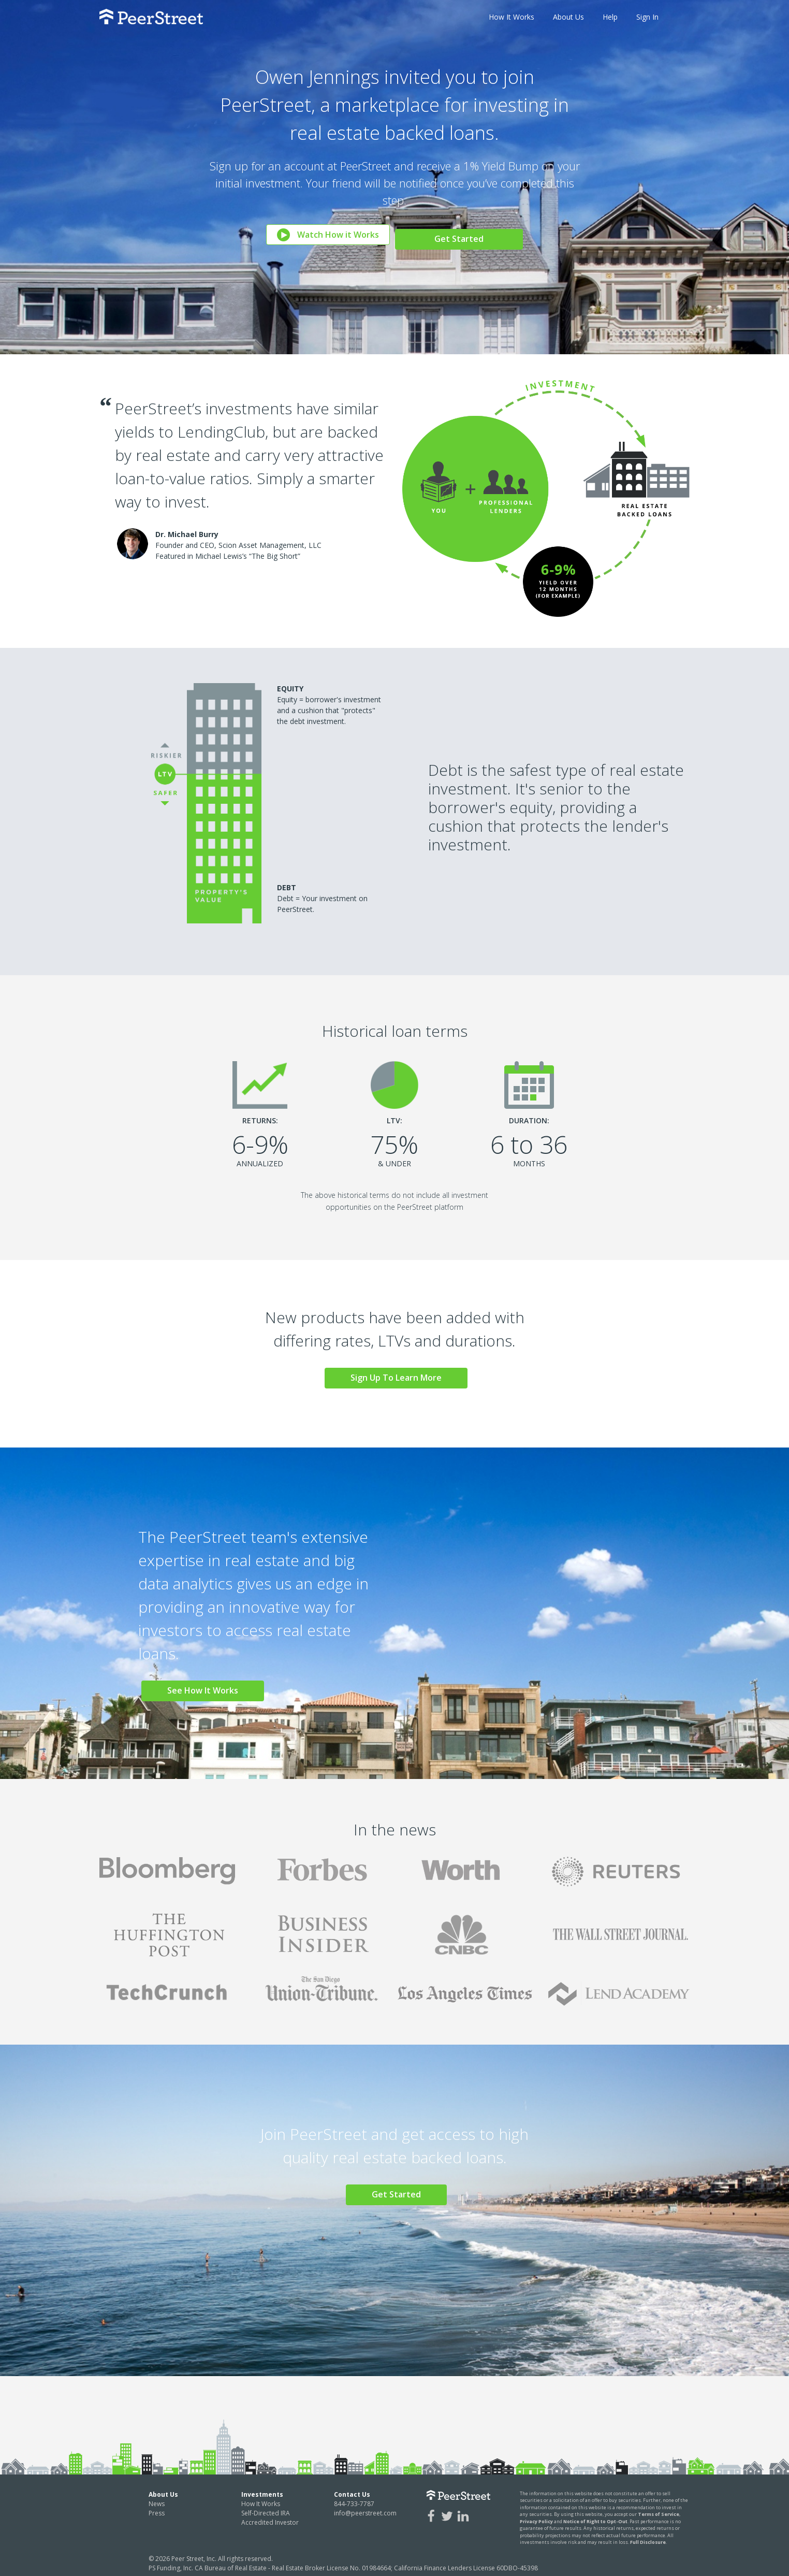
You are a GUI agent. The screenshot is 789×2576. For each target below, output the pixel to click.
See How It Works (207, 1685)
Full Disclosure (648, 2538)
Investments (262, 2489)
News (157, 2499)
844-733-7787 (354, 2499)
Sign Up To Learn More (398, 1377)
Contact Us (352, 2489)
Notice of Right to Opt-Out (595, 2516)
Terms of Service (658, 2510)
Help (610, 17)
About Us (568, 17)
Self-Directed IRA (265, 2508)
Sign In (647, 17)
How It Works (511, 17)
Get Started (461, 234)
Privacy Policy (536, 2516)
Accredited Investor (270, 2517)
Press (157, 2508)
